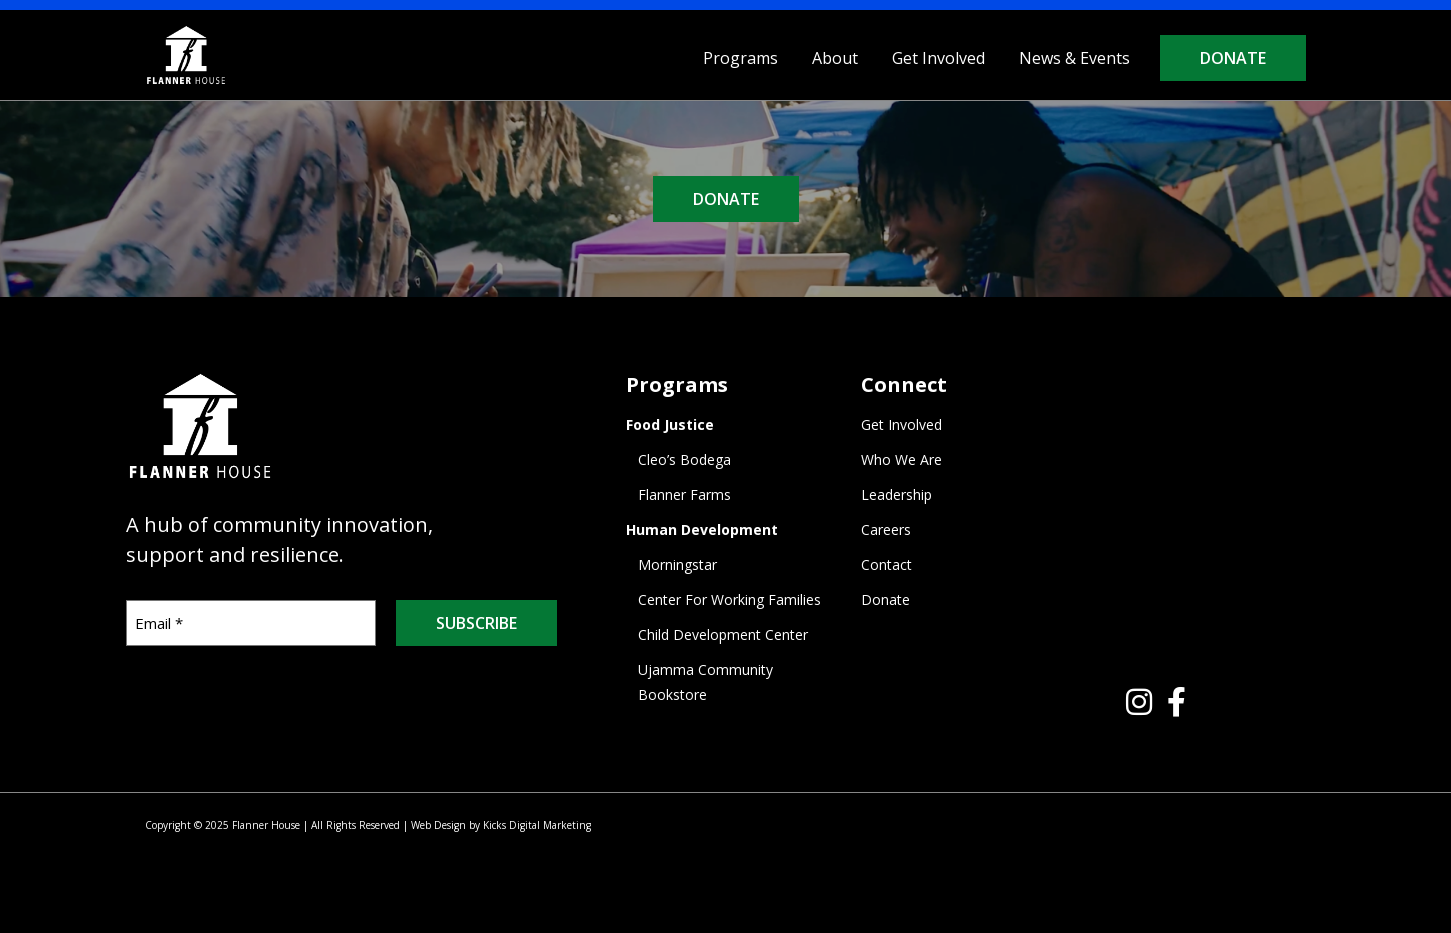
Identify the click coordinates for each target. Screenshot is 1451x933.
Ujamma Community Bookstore (705, 682)
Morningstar (677, 564)
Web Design (438, 825)
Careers (886, 529)
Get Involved (938, 58)
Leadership (896, 494)
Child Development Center (723, 634)
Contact (886, 564)
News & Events (1074, 58)
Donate (1233, 58)
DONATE (726, 199)
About (835, 58)
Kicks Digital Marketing (537, 825)
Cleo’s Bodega (684, 459)
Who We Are (901, 459)
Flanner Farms (684, 494)
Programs (740, 58)
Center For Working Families (729, 599)
